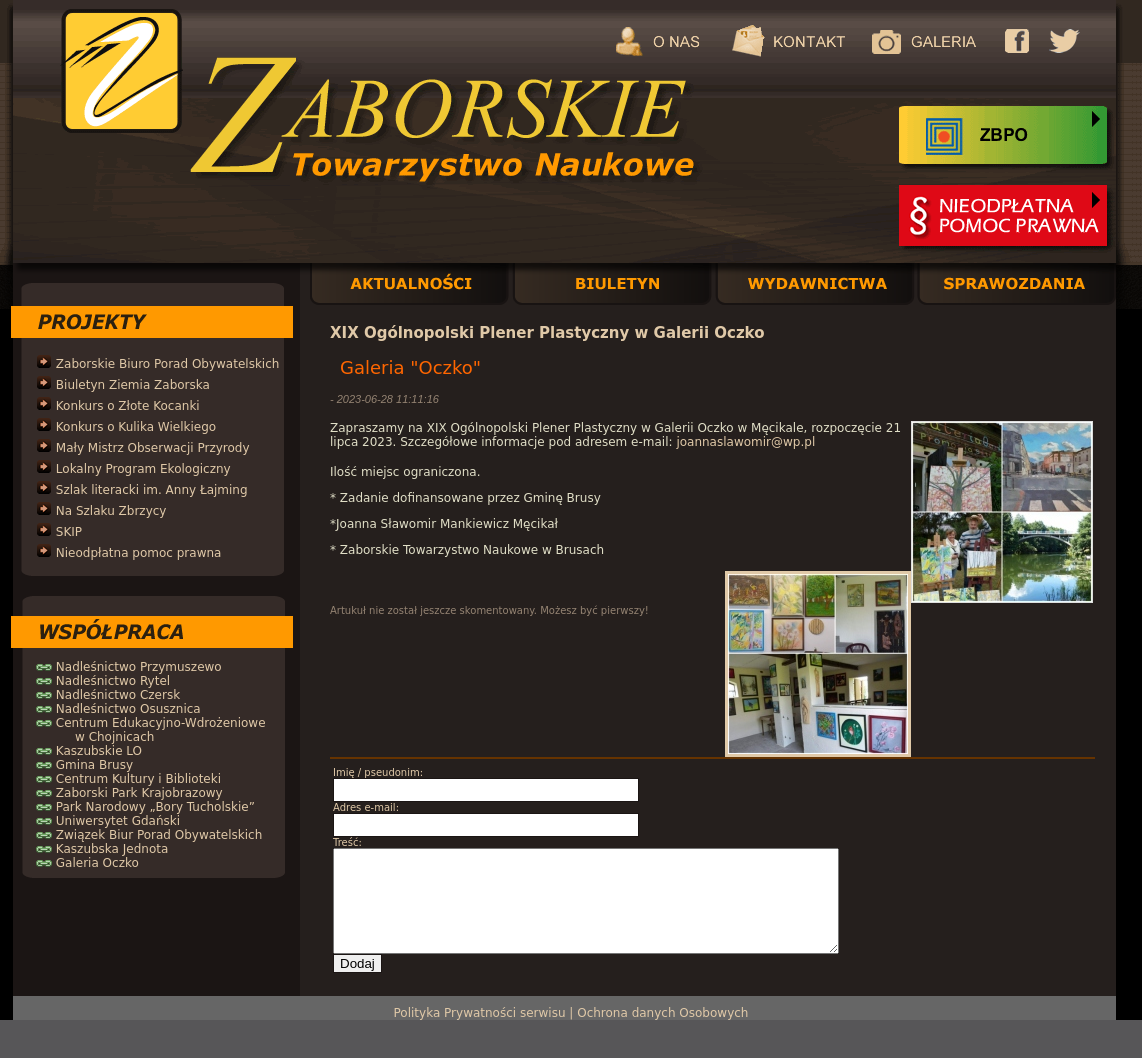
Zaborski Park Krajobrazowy (139, 793)
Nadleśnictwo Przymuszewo (139, 667)
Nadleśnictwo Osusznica (128, 709)
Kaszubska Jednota (112, 849)
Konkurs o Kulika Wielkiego (136, 427)
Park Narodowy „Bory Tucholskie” (155, 807)
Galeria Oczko (97, 863)
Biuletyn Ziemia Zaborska (133, 385)
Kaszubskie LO (99, 751)
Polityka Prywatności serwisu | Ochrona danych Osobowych (571, 1013)
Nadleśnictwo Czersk (118, 695)
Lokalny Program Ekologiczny (143, 469)
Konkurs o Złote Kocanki (128, 406)
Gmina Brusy (94, 765)
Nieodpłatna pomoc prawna (139, 553)
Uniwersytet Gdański (118, 821)
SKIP (69, 532)
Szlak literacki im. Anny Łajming (152, 490)
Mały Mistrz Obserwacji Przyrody (153, 448)
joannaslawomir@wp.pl (745, 442)
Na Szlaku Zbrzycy (111, 511)
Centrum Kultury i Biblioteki (138, 779)
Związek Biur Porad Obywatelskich (159, 835)
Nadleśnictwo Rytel (113, 681)
